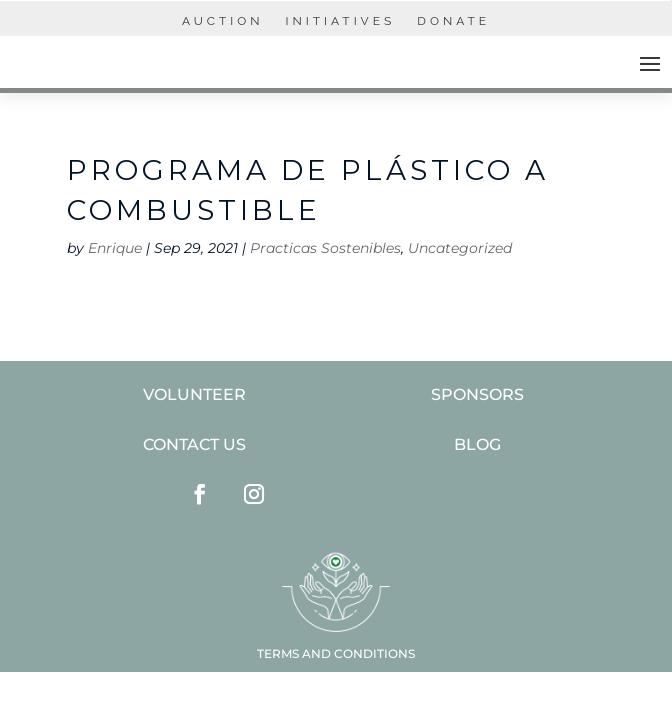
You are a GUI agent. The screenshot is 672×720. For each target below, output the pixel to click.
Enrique (115, 248)
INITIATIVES (341, 21)
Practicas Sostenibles (325, 248)
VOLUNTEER (194, 394)
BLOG (477, 444)
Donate (453, 21)
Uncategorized (460, 248)
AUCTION (223, 21)
